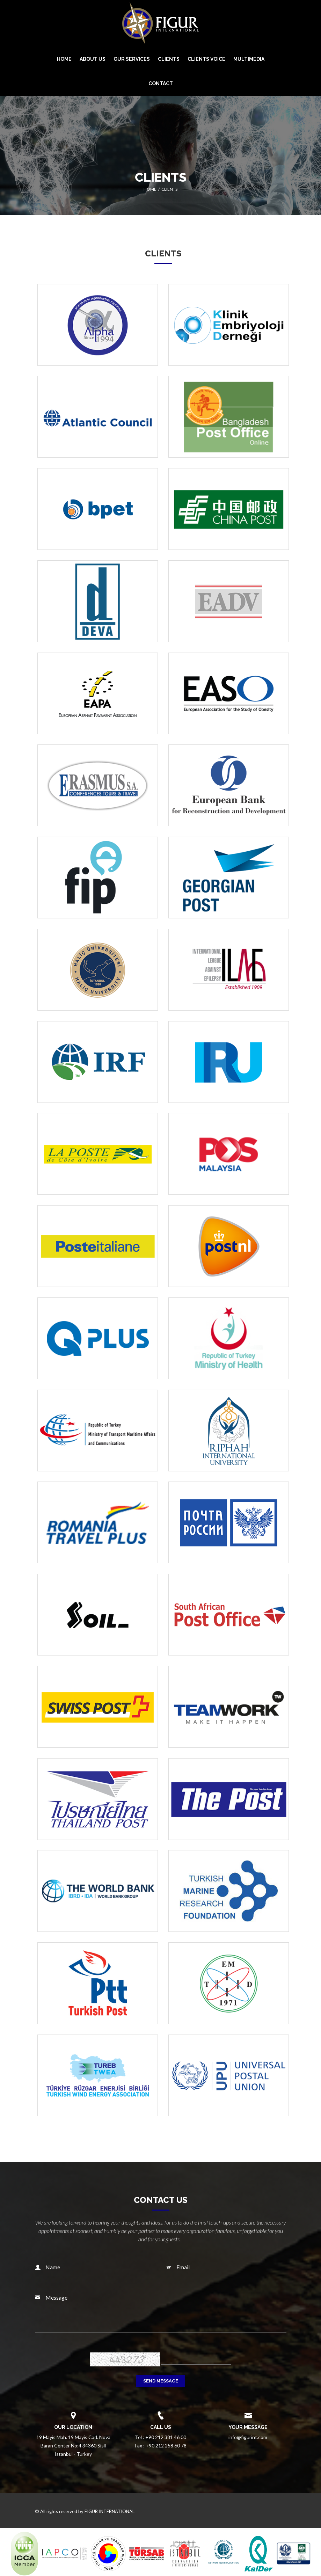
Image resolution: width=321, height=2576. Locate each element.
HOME (64, 59)
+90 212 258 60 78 (166, 2445)
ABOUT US (92, 59)
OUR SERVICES (132, 59)
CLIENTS (169, 59)
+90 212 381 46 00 (165, 2437)
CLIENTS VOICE (206, 59)
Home (150, 189)
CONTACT (160, 83)
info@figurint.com (247, 2437)
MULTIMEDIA (248, 59)
